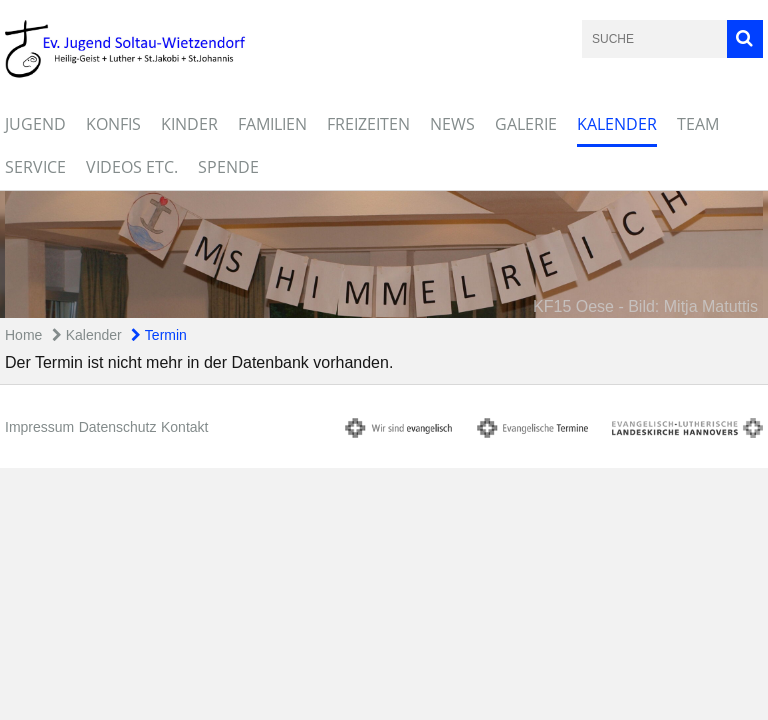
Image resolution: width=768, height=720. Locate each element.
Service (35, 167)
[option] (384, 254)
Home (23, 335)
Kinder (189, 124)
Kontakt (184, 427)
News (452, 124)
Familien (272, 124)
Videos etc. (132, 167)
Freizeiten (368, 124)
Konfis (113, 124)
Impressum (39, 427)
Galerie (526, 124)
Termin (159, 335)
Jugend (35, 124)
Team (698, 124)
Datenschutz (118, 427)
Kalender (617, 124)
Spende (228, 167)
